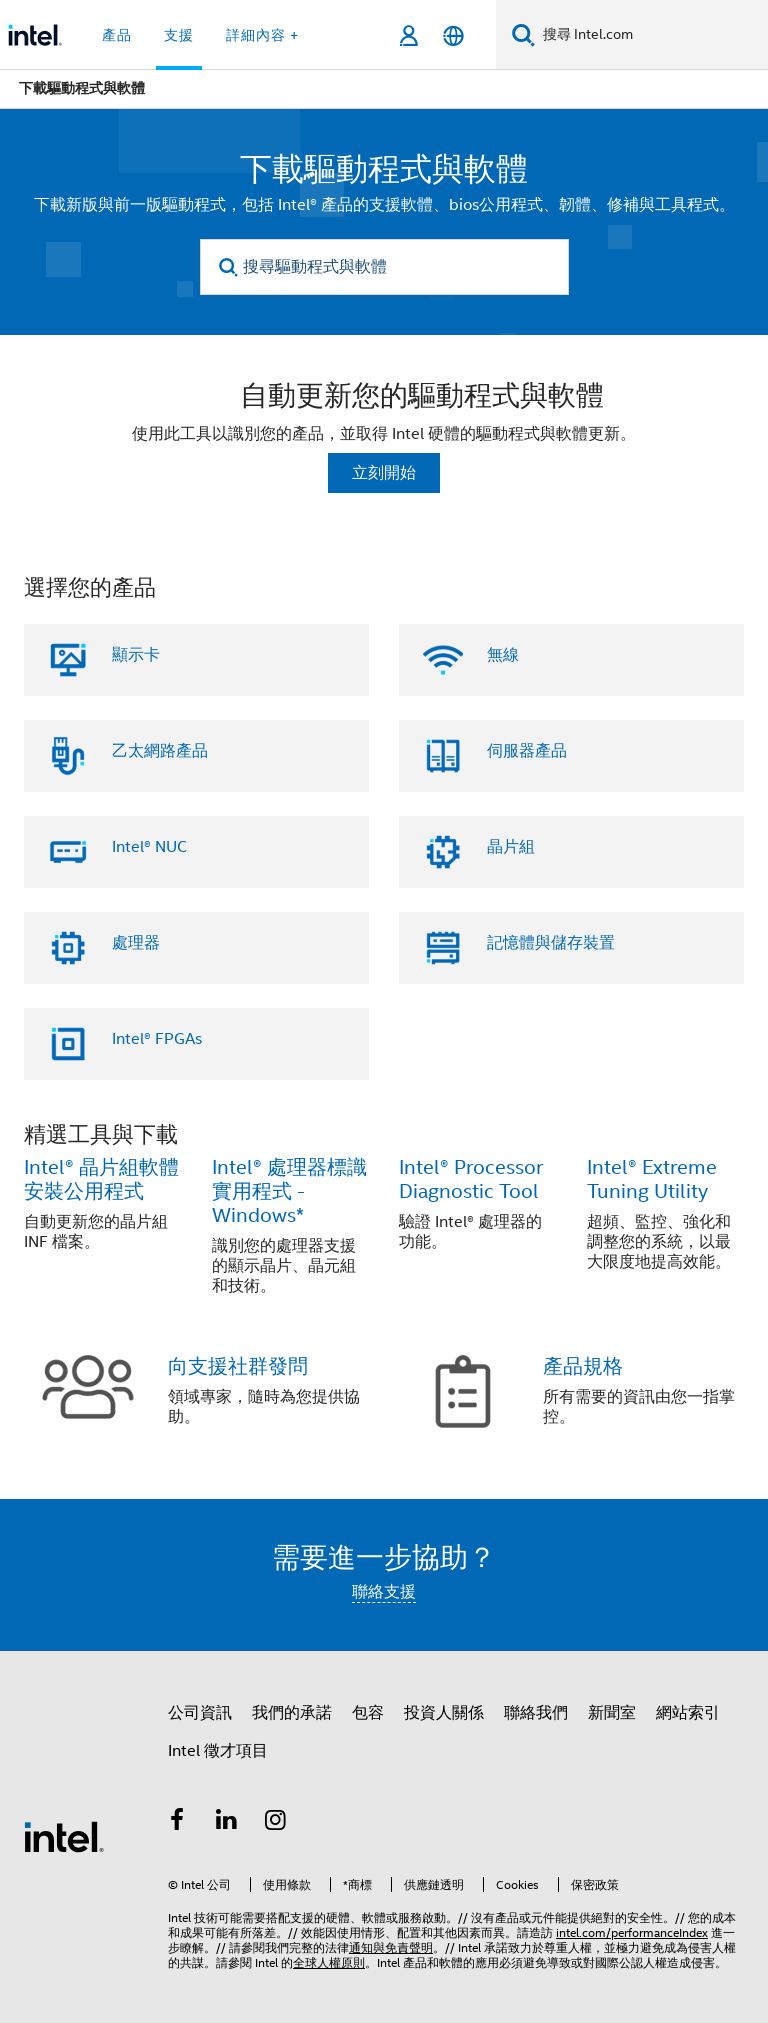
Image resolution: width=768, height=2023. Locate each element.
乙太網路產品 (160, 751)
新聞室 (612, 1713)
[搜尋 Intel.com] (651, 35)
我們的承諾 (292, 1713)
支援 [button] (179, 35)
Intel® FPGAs (157, 1039)
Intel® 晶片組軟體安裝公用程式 (101, 1179)
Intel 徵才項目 (218, 1751)
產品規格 (583, 1366)
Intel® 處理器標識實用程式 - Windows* (289, 1191)
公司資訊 (200, 1713)
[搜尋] (523, 34)
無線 (503, 655)
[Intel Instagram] (276, 1823)
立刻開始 (384, 473)
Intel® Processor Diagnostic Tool (471, 1179)
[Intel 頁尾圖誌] (64, 1836)
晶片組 (511, 847)
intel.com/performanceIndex (632, 1932)
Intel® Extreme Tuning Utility (652, 1179)
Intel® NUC (149, 847)
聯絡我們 (536, 1713)
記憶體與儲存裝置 (551, 943)
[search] (229, 267)
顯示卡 (136, 655)
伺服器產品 (527, 751)
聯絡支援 (384, 1592)
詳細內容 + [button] (262, 35)
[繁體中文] (453, 35)
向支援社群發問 (238, 1366)
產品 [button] (117, 35)
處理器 (136, 943)
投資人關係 (444, 1713)
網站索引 (688, 1713)
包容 (368, 1713)
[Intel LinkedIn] (227, 1823)
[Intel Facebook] (177, 1823)
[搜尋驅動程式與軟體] (384, 267)
